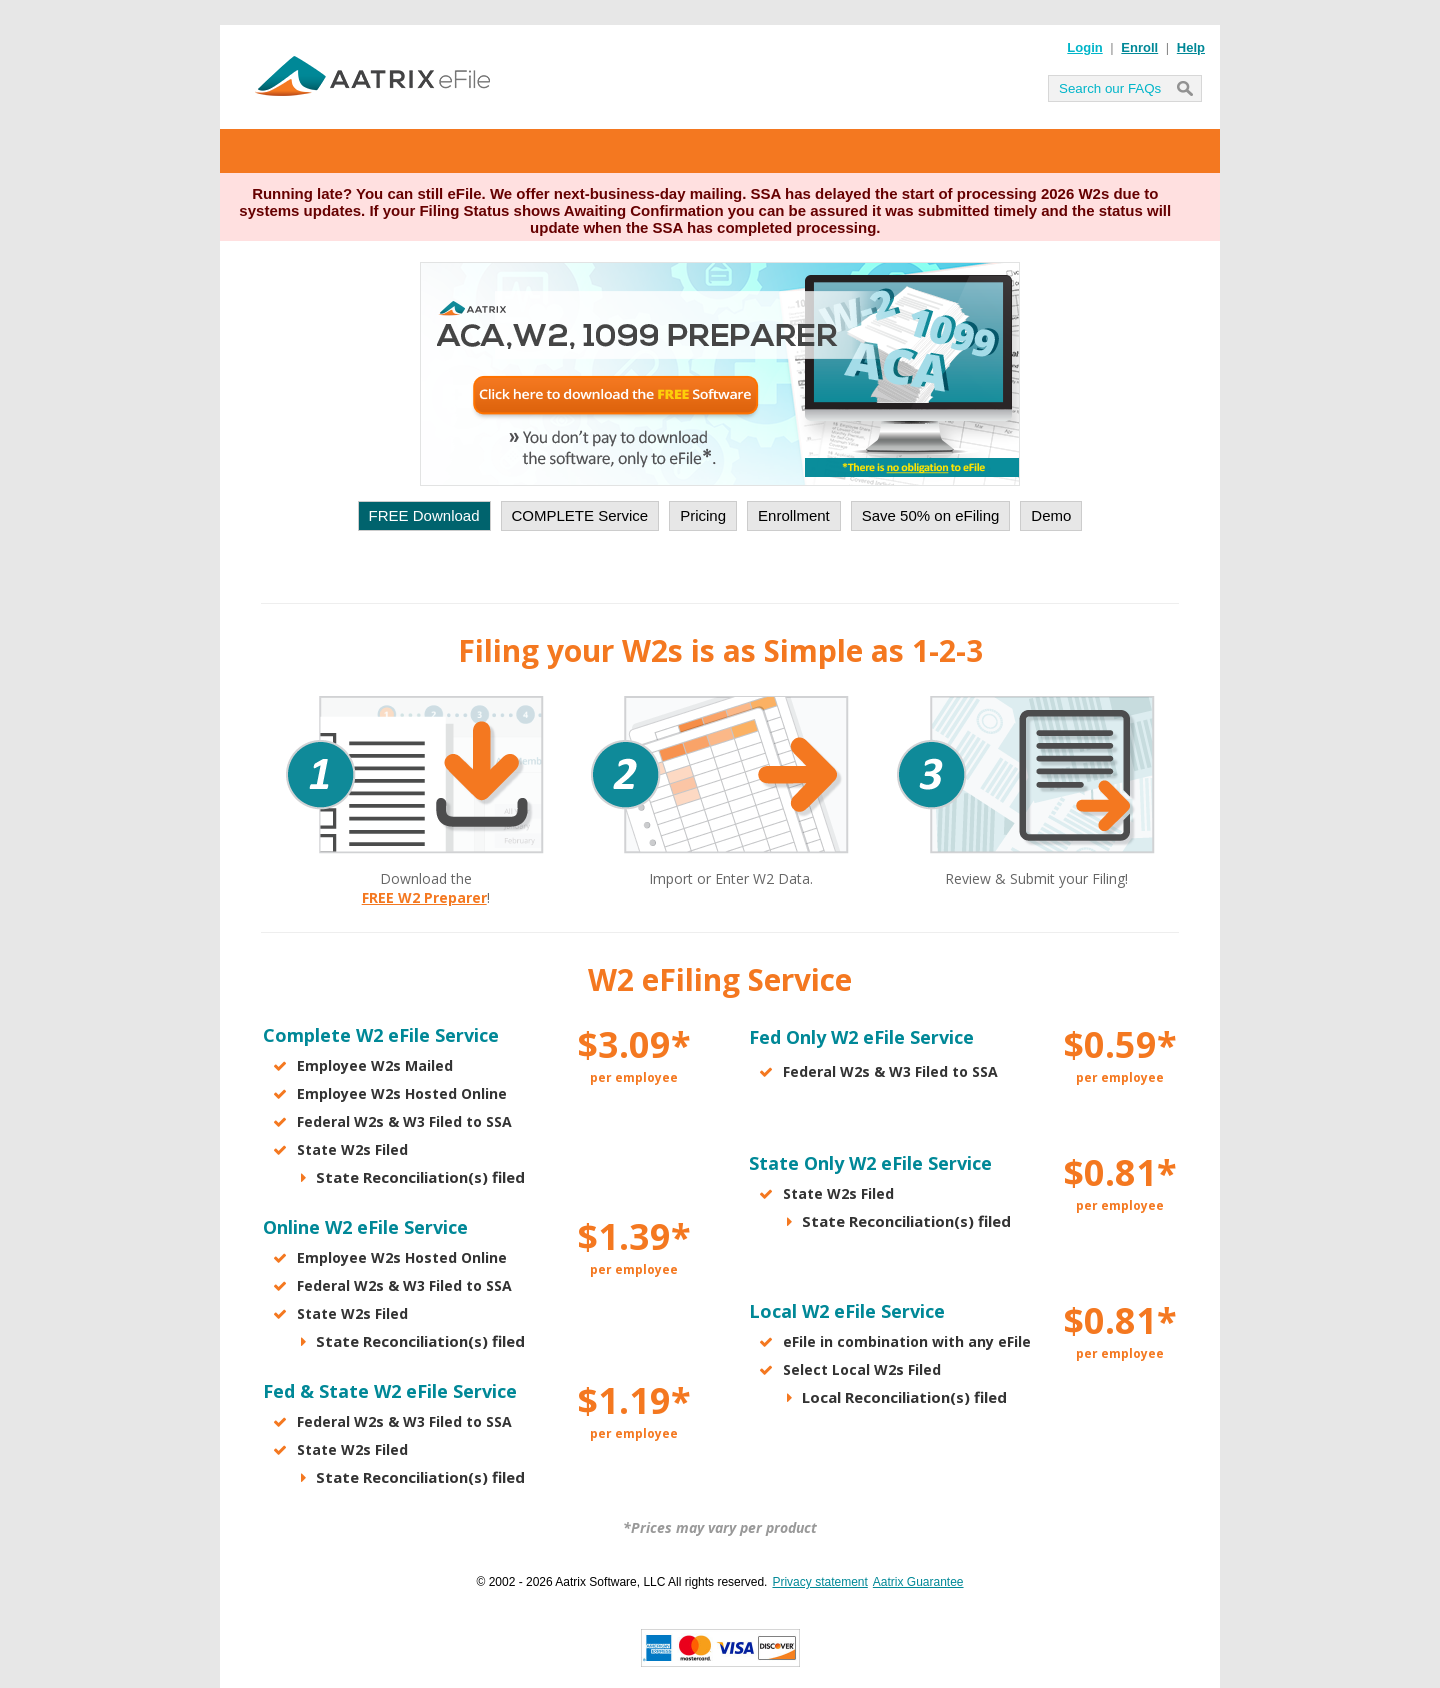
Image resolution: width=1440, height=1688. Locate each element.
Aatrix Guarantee (918, 1582)
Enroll (1139, 47)
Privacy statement (819, 1582)
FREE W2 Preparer (424, 897)
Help (1191, 47)
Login (1084, 47)
